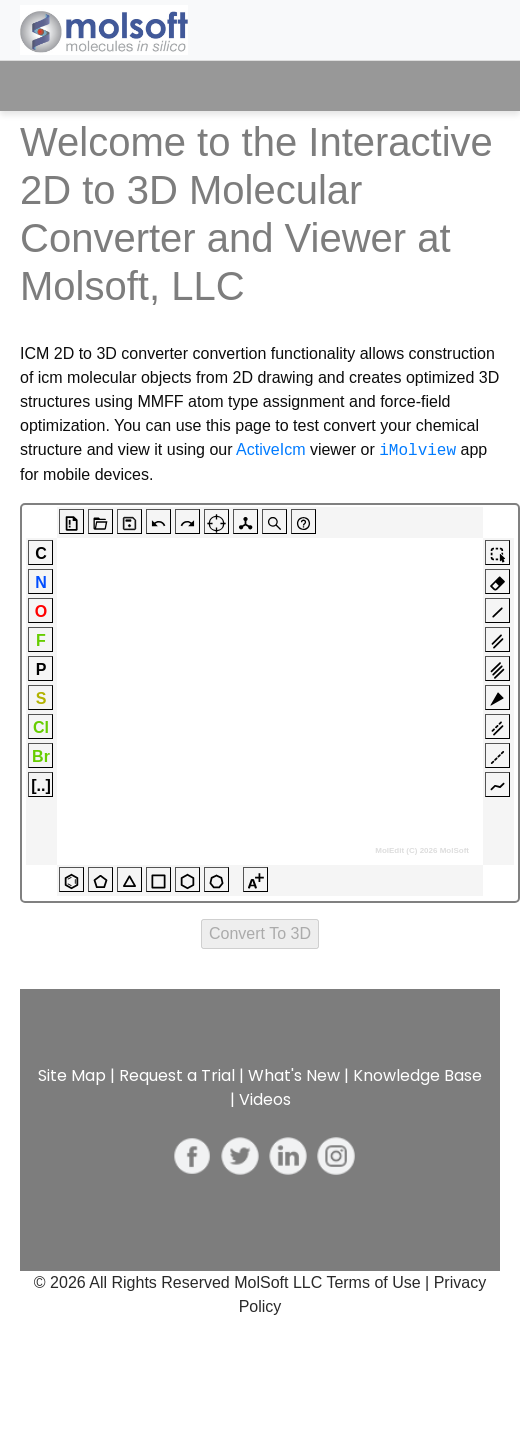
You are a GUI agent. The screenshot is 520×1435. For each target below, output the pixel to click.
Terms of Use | (379, 1282)
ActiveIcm (270, 450)
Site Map (72, 1075)
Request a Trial (177, 1075)
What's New (294, 1075)
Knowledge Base (417, 1075)
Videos (265, 1099)
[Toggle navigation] (467, 86)
